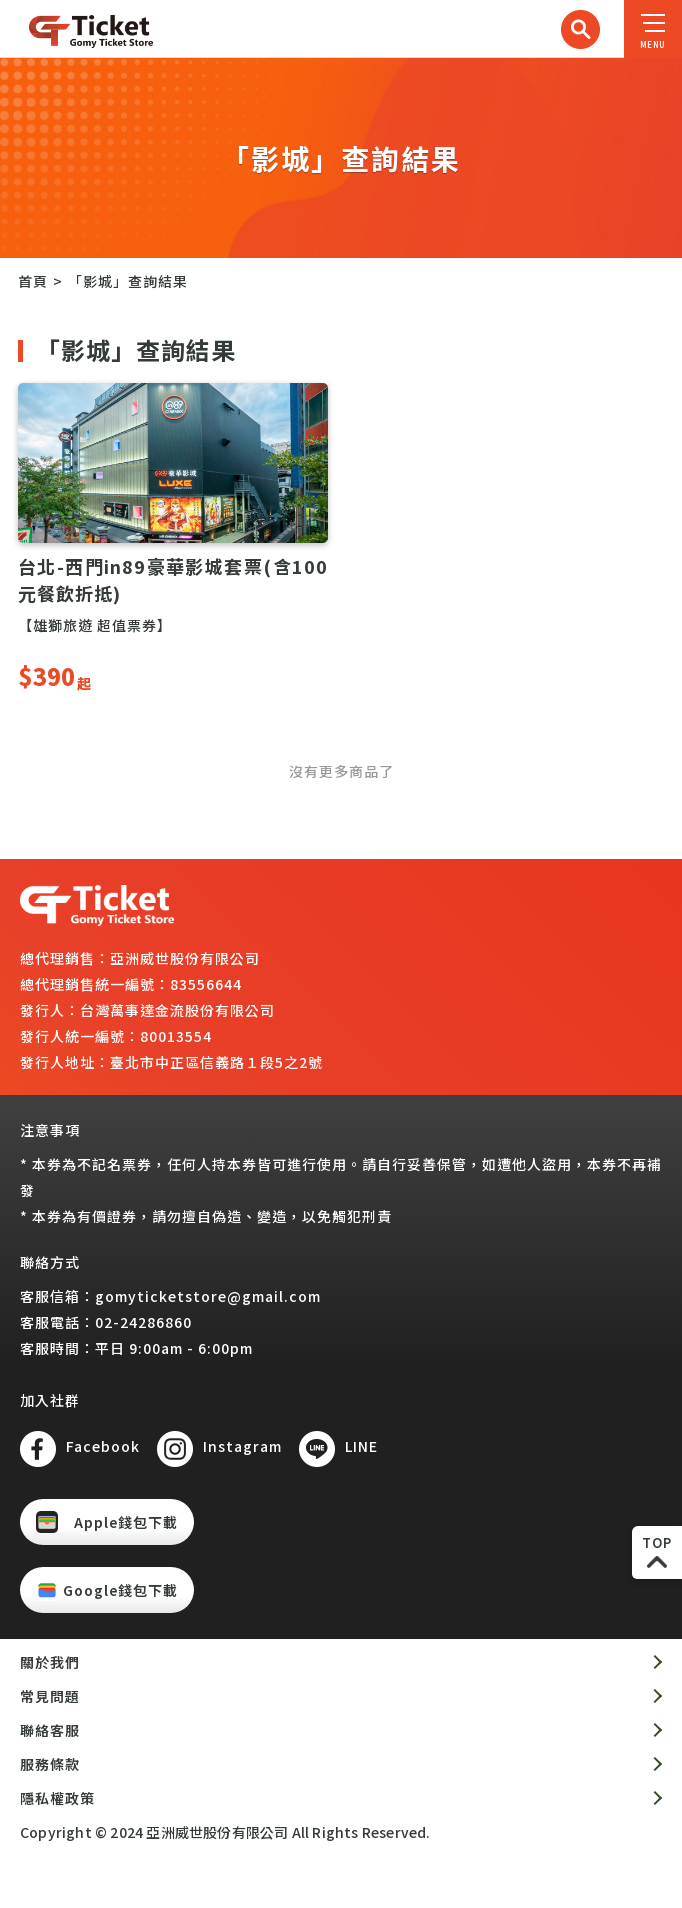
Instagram (242, 1446)
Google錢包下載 (120, 1590)
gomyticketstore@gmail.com (208, 1296)
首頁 (33, 281)
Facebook (103, 1446)
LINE (361, 1446)
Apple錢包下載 (126, 1522)
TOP (657, 1542)
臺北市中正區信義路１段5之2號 (216, 1062)
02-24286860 (143, 1322)
